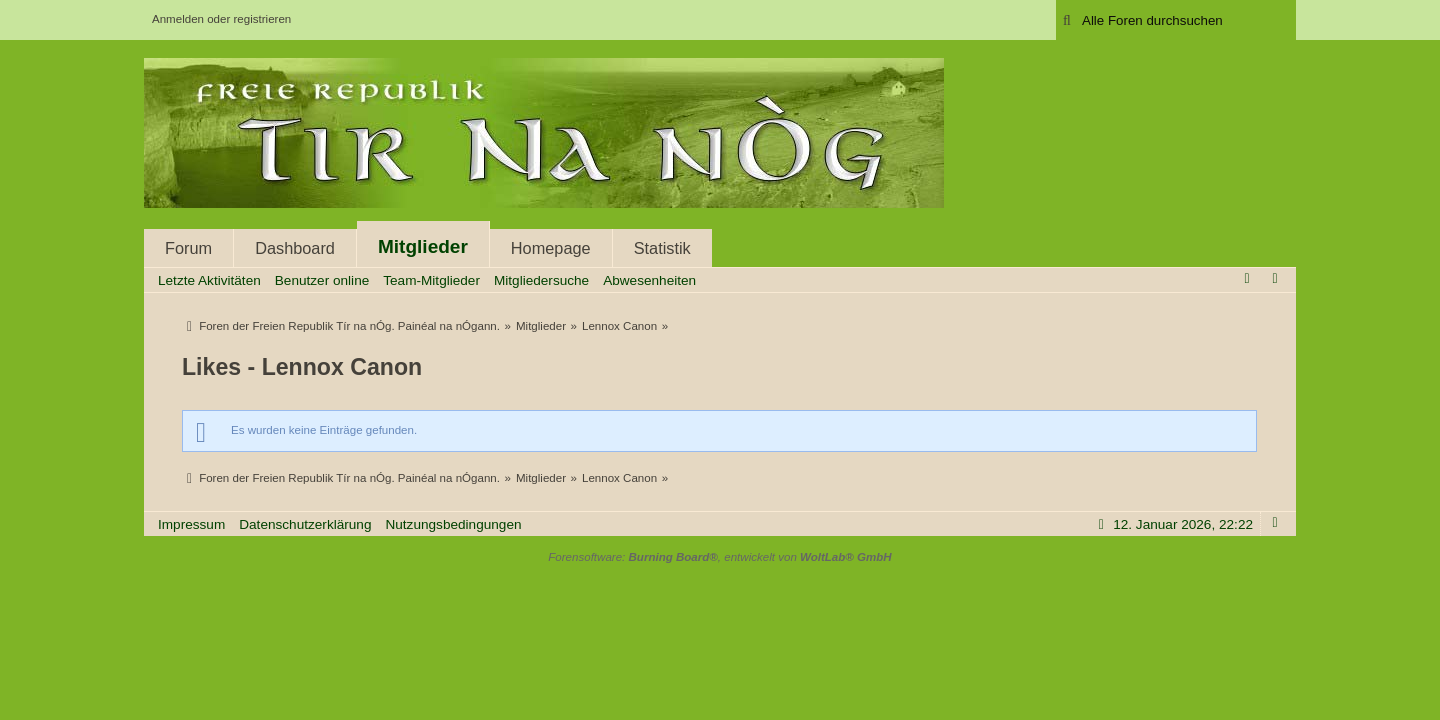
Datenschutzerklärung (305, 524)
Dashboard (295, 248)
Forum (188, 248)
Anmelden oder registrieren (221, 19)
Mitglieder (423, 246)
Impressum (191, 524)
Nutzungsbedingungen (453, 524)
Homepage (551, 248)
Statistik (662, 248)
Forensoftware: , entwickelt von (719, 557)
